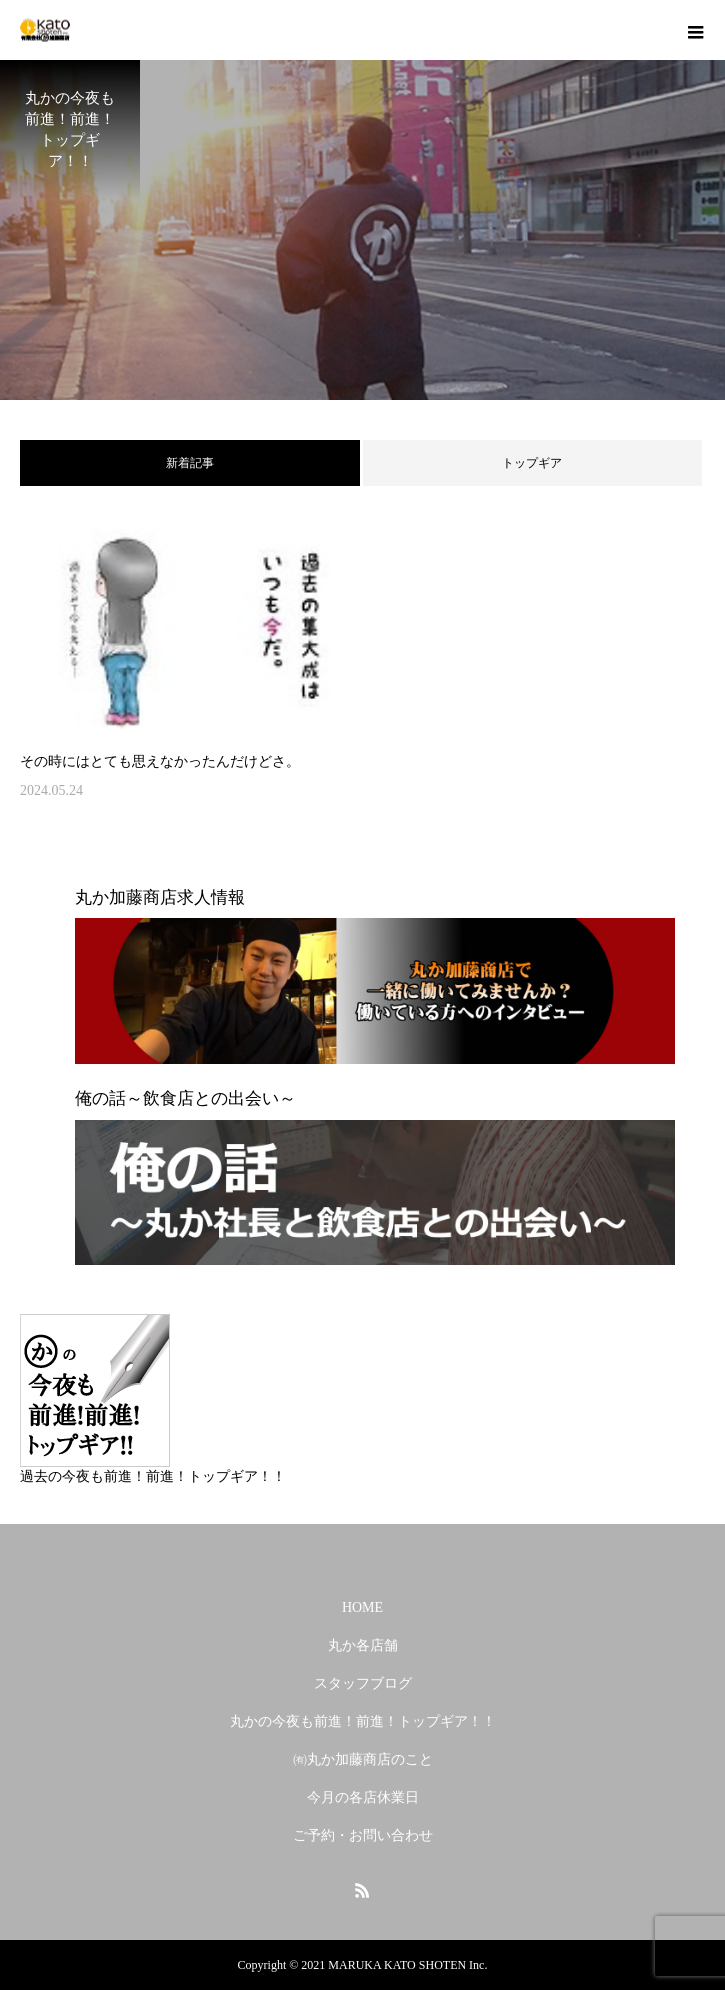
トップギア (532, 463)
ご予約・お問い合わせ (363, 1835)
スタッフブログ (363, 1683)
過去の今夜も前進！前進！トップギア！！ (153, 1476)
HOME (362, 1607)
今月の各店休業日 (363, 1797)
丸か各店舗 (363, 1645)
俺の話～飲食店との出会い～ (185, 1098)
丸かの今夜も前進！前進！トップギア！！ (363, 1721)
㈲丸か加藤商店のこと (363, 1759)
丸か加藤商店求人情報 (160, 897)
